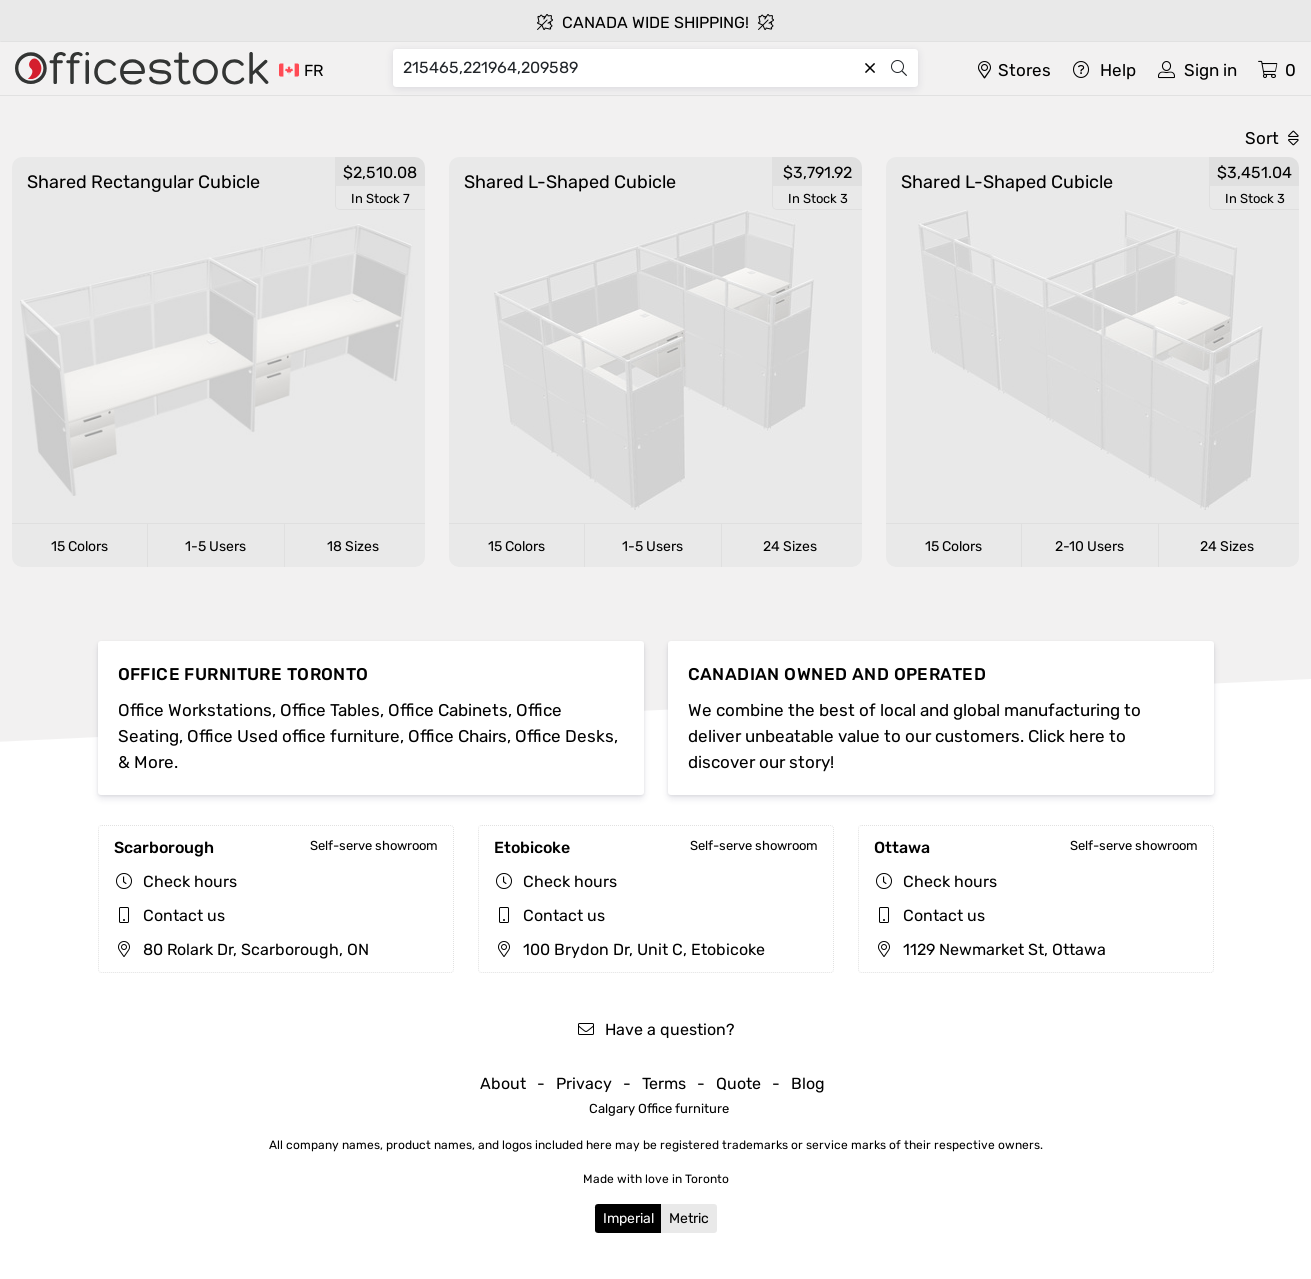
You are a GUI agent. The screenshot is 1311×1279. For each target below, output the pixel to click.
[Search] (629, 68)
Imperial (628, 1218)
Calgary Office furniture (659, 1108)
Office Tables (330, 710)
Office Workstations (195, 710)
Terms (664, 1083)
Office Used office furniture (293, 736)
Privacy (584, 1083)
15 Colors (79, 546)
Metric (689, 1218)
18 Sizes (353, 546)
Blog (808, 1083)
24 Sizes (790, 546)
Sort (1272, 138)
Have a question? (655, 1029)
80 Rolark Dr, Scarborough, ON (241, 949)
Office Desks (564, 736)
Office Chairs (457, 736)
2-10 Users (1089, 546)
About (503, 1083)
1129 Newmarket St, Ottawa (990, 949)
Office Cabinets (448, 710)
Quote (738, 1083)
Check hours (190, 881)
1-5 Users (215, 546)
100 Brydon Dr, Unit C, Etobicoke (629, 949)
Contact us (184, 915)
